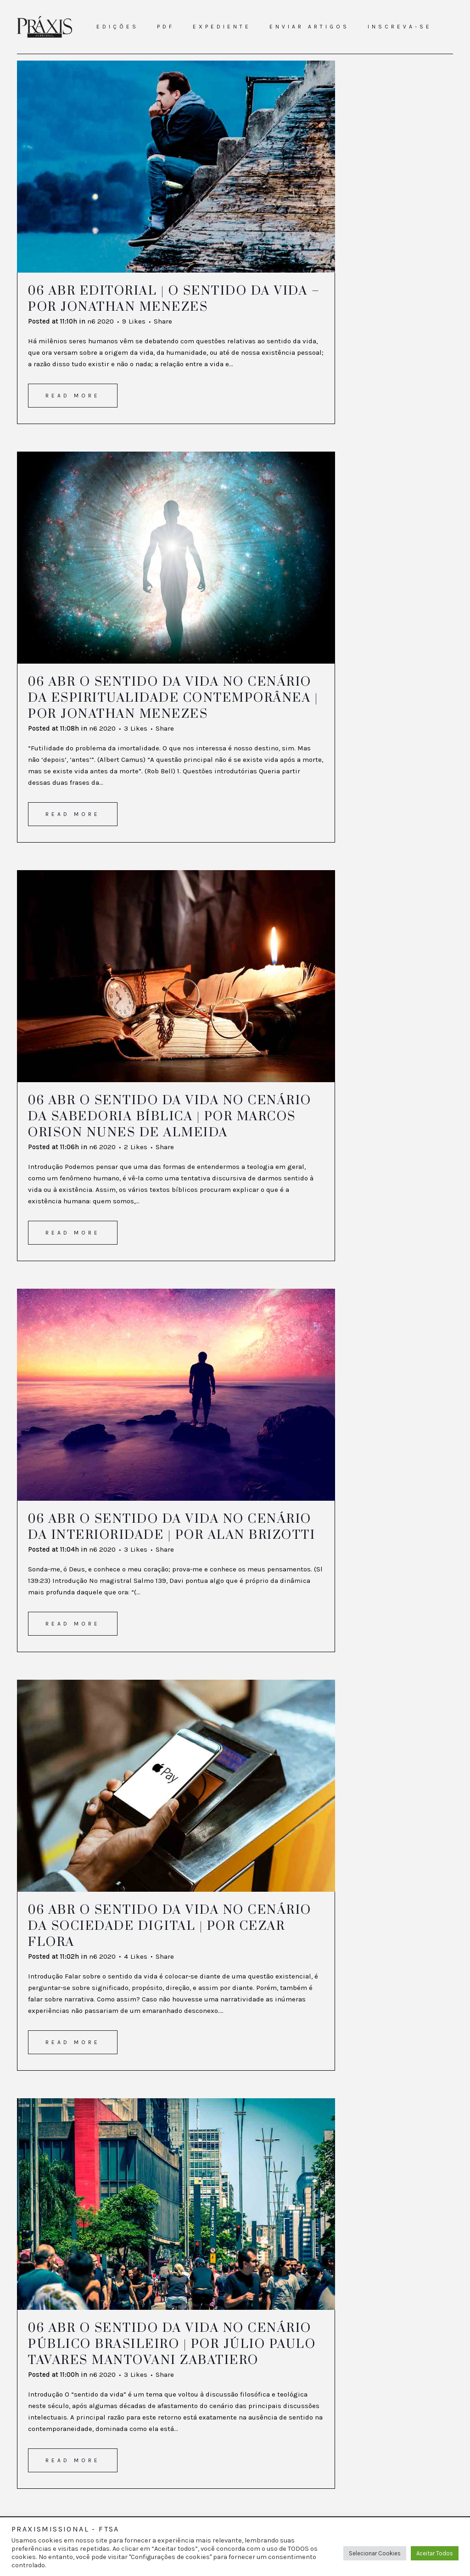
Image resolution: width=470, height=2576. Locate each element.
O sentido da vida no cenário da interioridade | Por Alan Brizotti (171, 1527)
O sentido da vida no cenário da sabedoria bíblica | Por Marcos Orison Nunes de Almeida (170, 1116)
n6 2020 (100, 321)
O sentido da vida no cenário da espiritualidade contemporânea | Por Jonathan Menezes (173, 698)
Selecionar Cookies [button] (375, 2553)
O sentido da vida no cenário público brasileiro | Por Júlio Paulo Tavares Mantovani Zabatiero (172, 2344)
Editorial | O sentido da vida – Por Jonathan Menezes (174, 299)
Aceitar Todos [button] (434, 2553)
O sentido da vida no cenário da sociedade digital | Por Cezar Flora (170, 1926)
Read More (72, 395)
